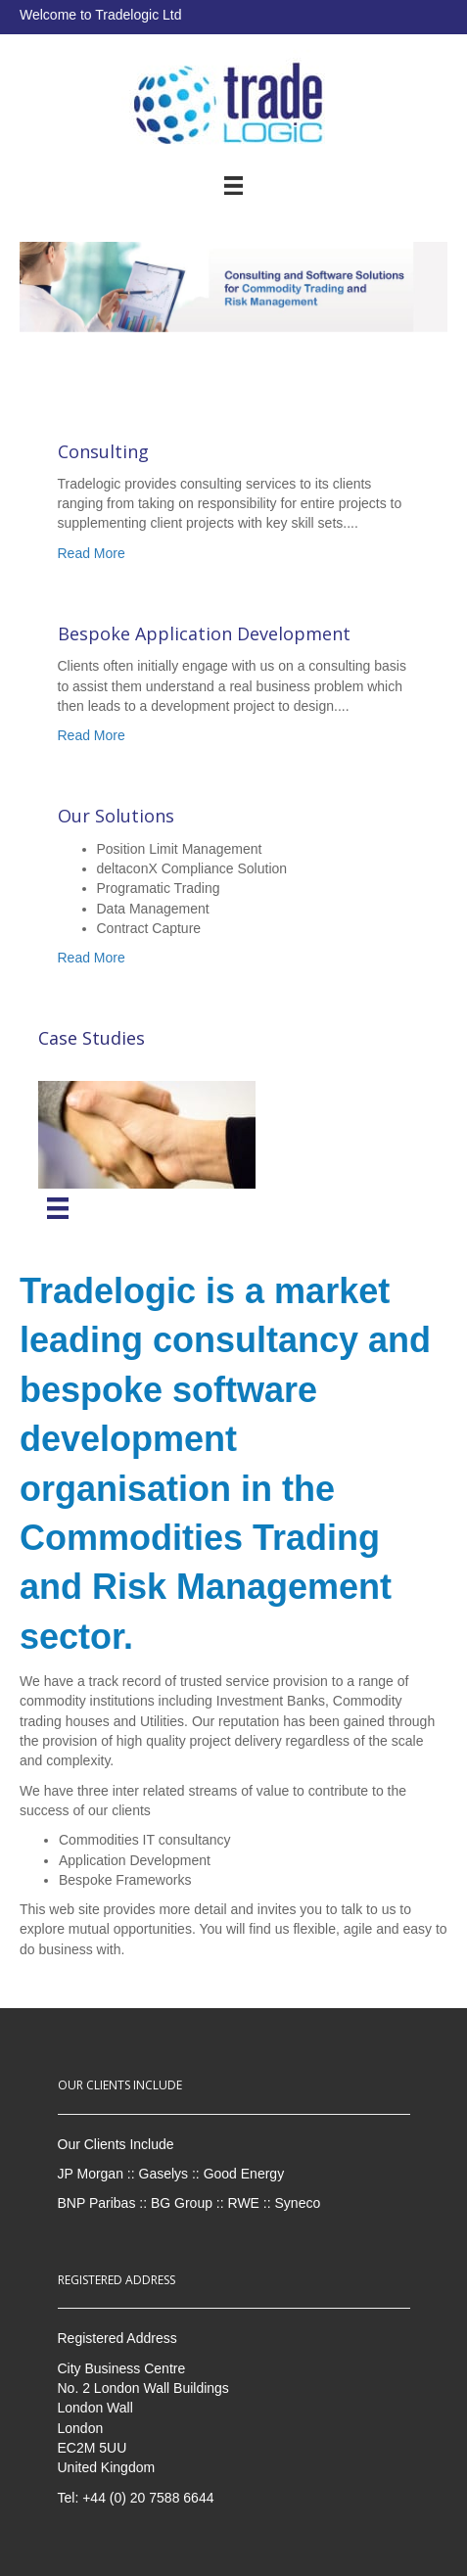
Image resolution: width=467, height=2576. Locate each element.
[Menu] (57, 1208)
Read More (91, 553)
